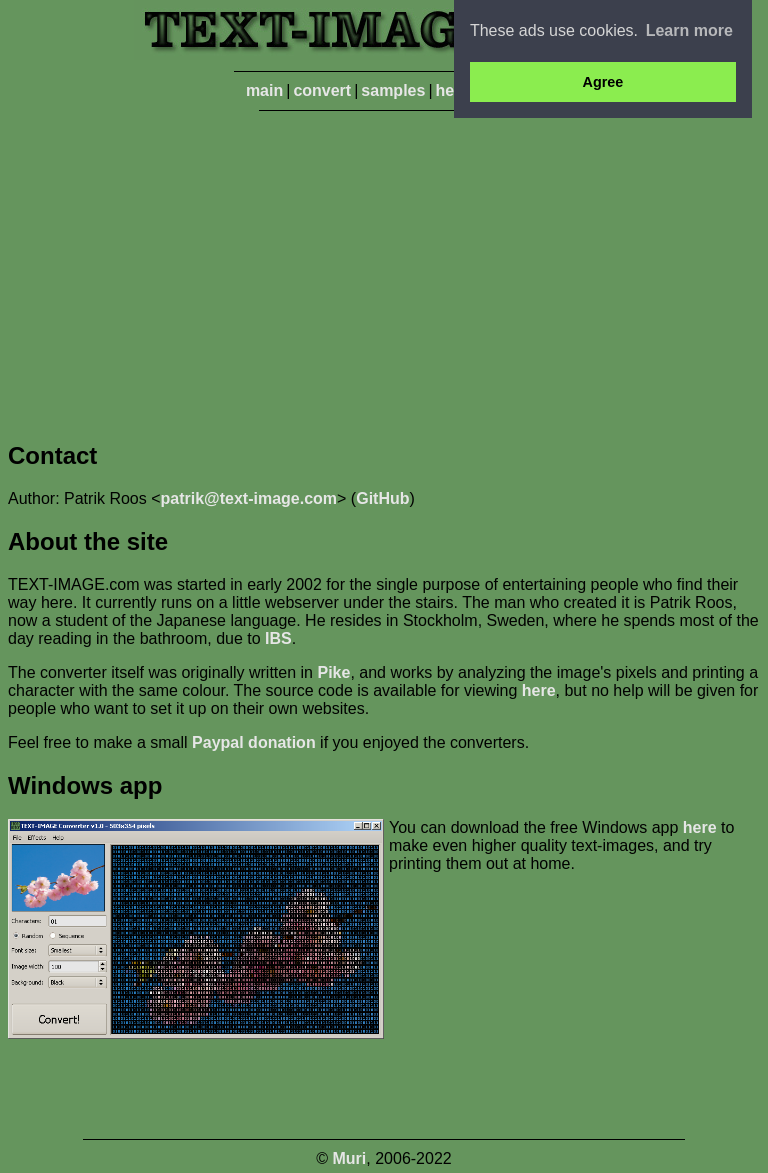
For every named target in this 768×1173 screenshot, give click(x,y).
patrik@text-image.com (249, 498)
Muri (350, 1158)
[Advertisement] (384, 272)
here (539, 690)
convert (322, 90)
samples (393, 90)
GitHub (382, 498)
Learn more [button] (689, 30)
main (264, 90)
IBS (278, 638)
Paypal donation (254, 742)
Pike (333, 672)
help (452, 90)
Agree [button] (603, 82)
